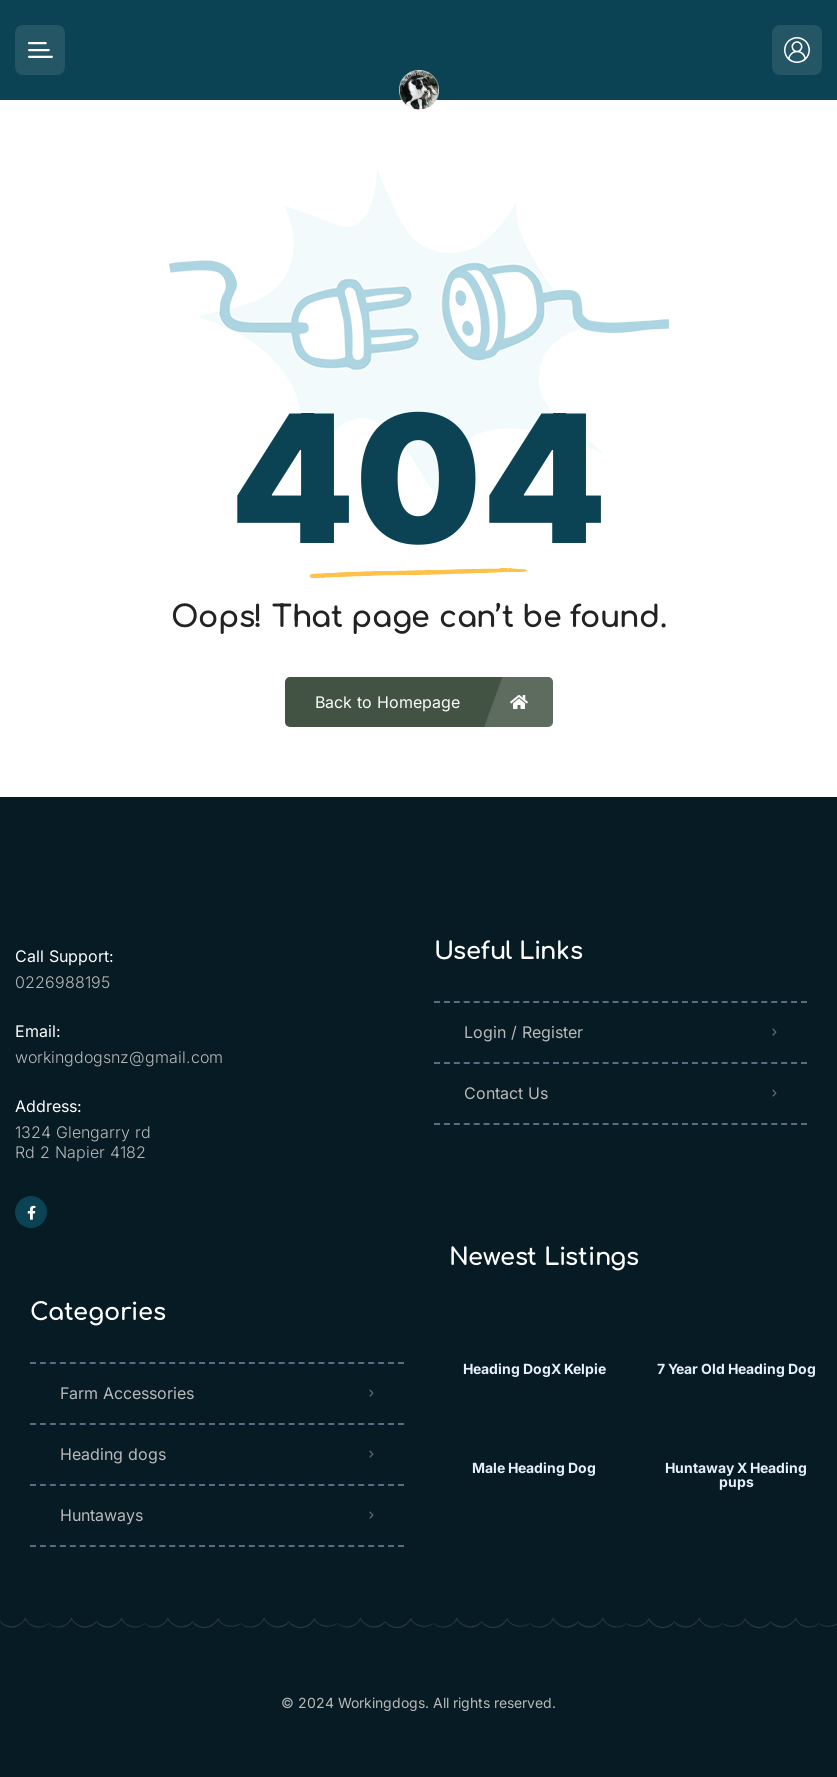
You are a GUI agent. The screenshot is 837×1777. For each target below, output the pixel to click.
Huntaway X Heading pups (736, 1475)
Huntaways (101, 1515)
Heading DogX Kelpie (534, 1369)
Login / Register (523, 1032)
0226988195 (62, 982)
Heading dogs (113, 1454)
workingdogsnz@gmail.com (119, 1057)
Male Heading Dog (534, 1468)
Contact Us (506, 1093)
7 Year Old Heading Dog (736, 1369)
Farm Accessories (127, 1393)
